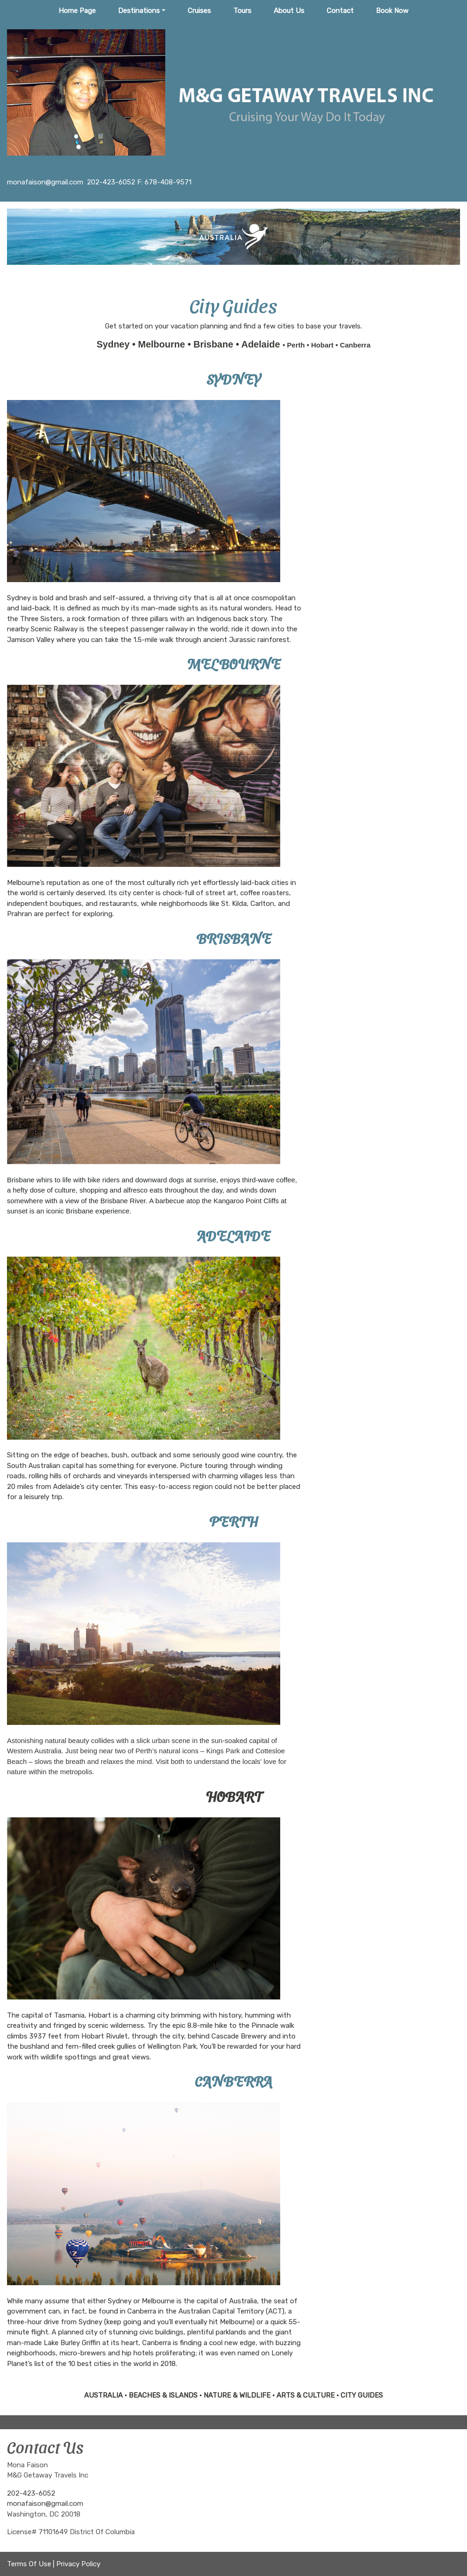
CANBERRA (234, 2080)
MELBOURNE (234, 663)
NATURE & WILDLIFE (237, 2395)
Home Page (77, 11)
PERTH (233, 1520)
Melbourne (163, 344)
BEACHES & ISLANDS (163, 2395)
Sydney (114, 344)
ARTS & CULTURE (305, 2395)
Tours (242, 11)
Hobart (323, 345)
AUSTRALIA (103, 2395)
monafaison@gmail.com (45, 2503)
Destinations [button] (139, 11)
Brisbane (214, 344)
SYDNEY (233, 378)
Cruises (199, 11)
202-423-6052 (31, 2493)
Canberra (355, 345)
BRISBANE (233, 937)
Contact (340, 11)
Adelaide (262, 344)
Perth (297, 345)
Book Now (392, 11)
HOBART (233, 1795)
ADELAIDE (233, 1234)
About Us (289, 11)
